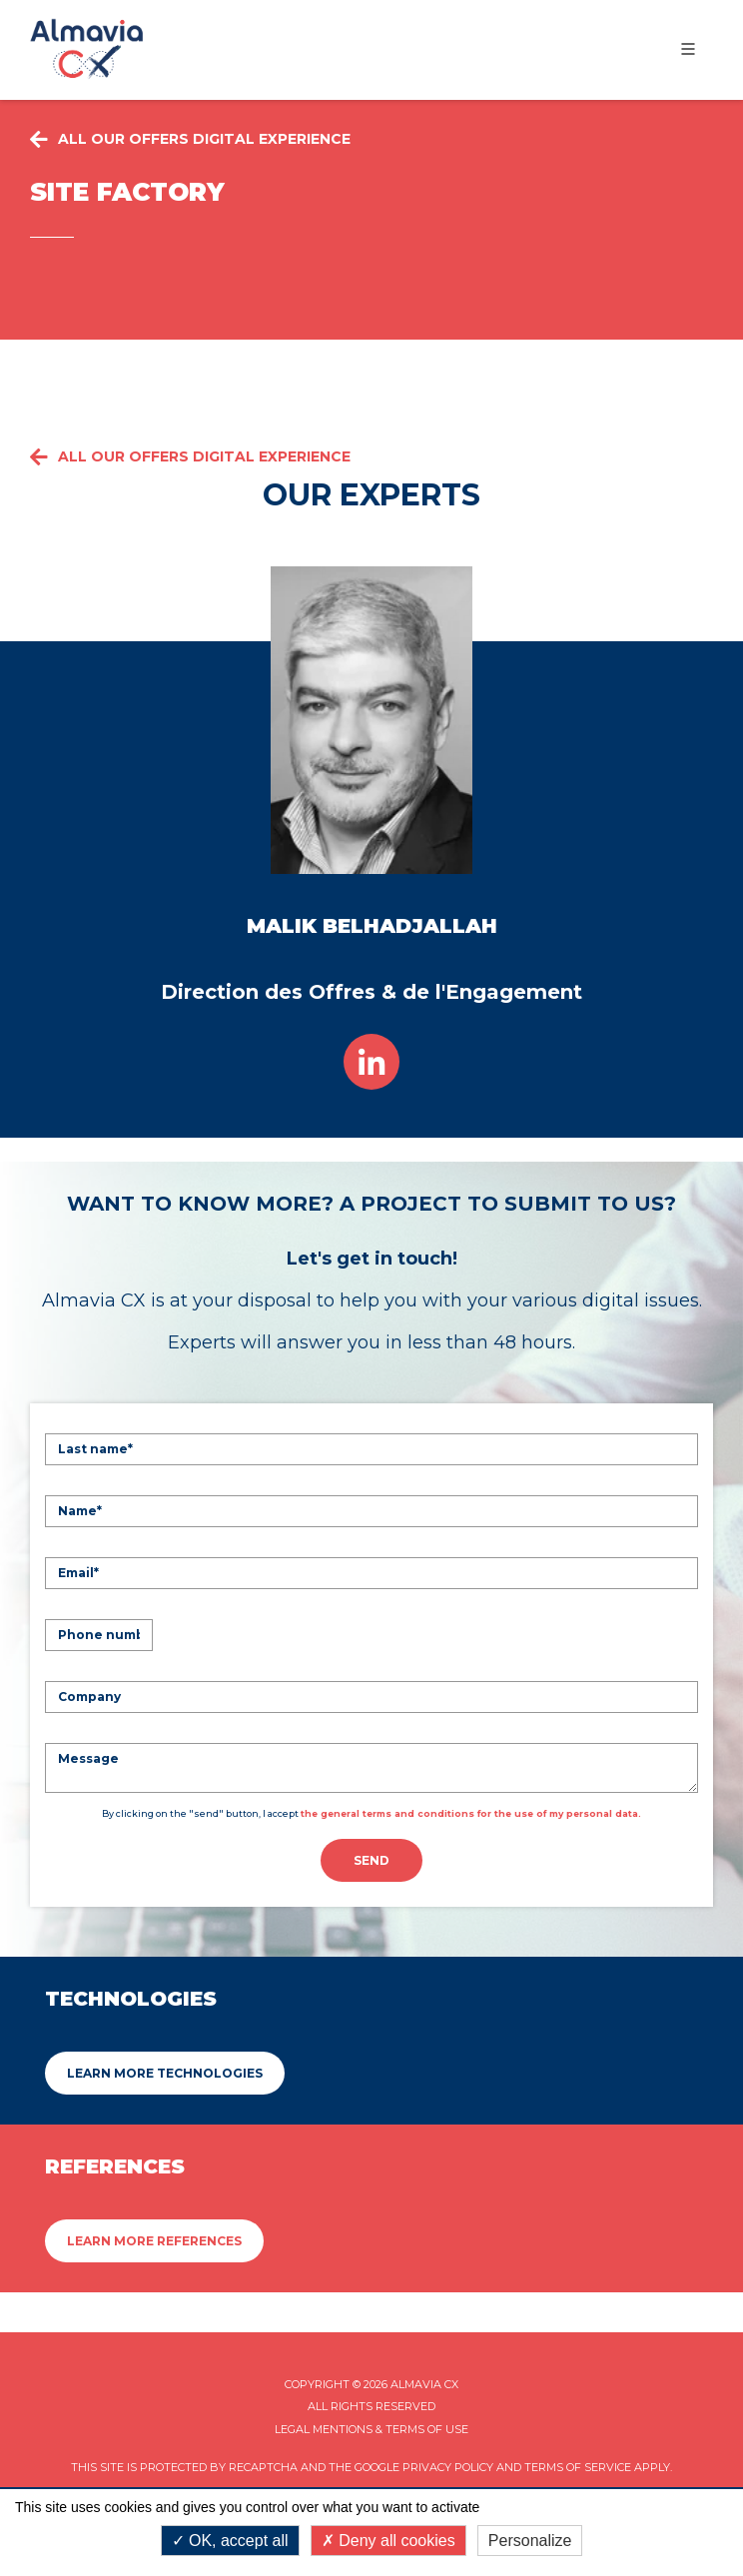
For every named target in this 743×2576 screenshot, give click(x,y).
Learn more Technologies (165, 2073)
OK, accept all (230, 2540)
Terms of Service (577, 2467)
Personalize (530, 2540)
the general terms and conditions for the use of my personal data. (471, 1813)
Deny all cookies (388, 2540)
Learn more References (154, 2240)
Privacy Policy (447, 2467)
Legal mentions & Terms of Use (371, 2429)
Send (371, 1860)
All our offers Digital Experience (190, 456)
